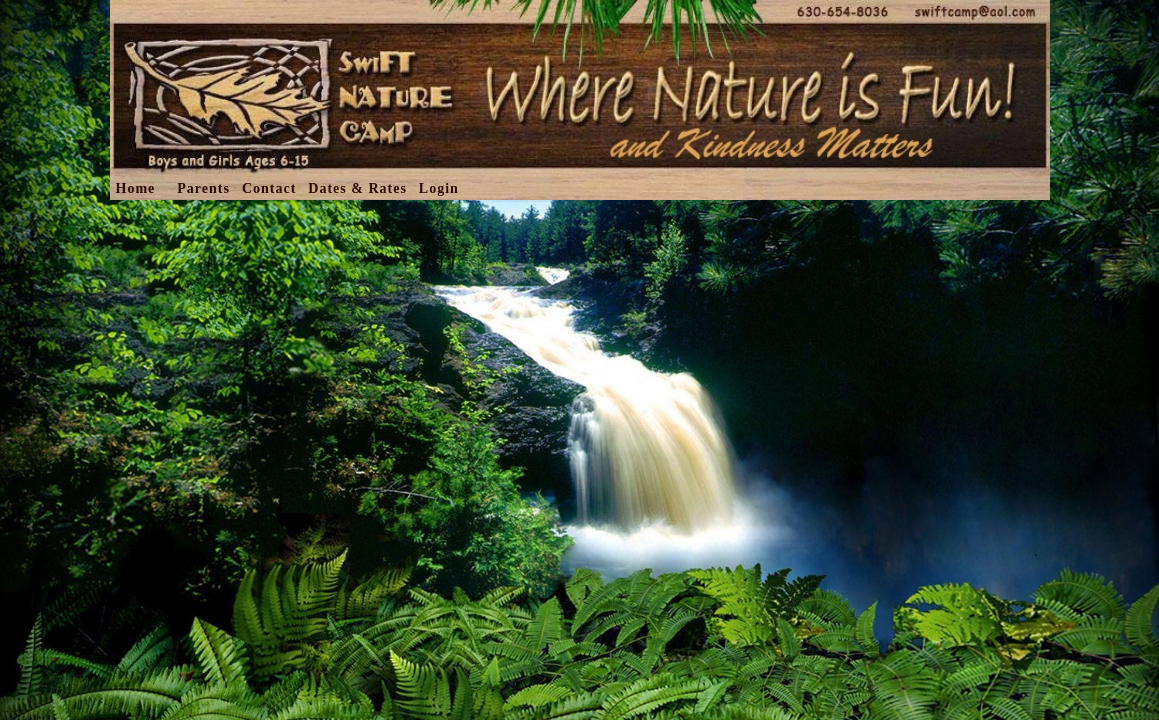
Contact (269, 188)
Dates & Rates (357, 188)
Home (136, 188)
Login (439, 188)
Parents (203, 188)
